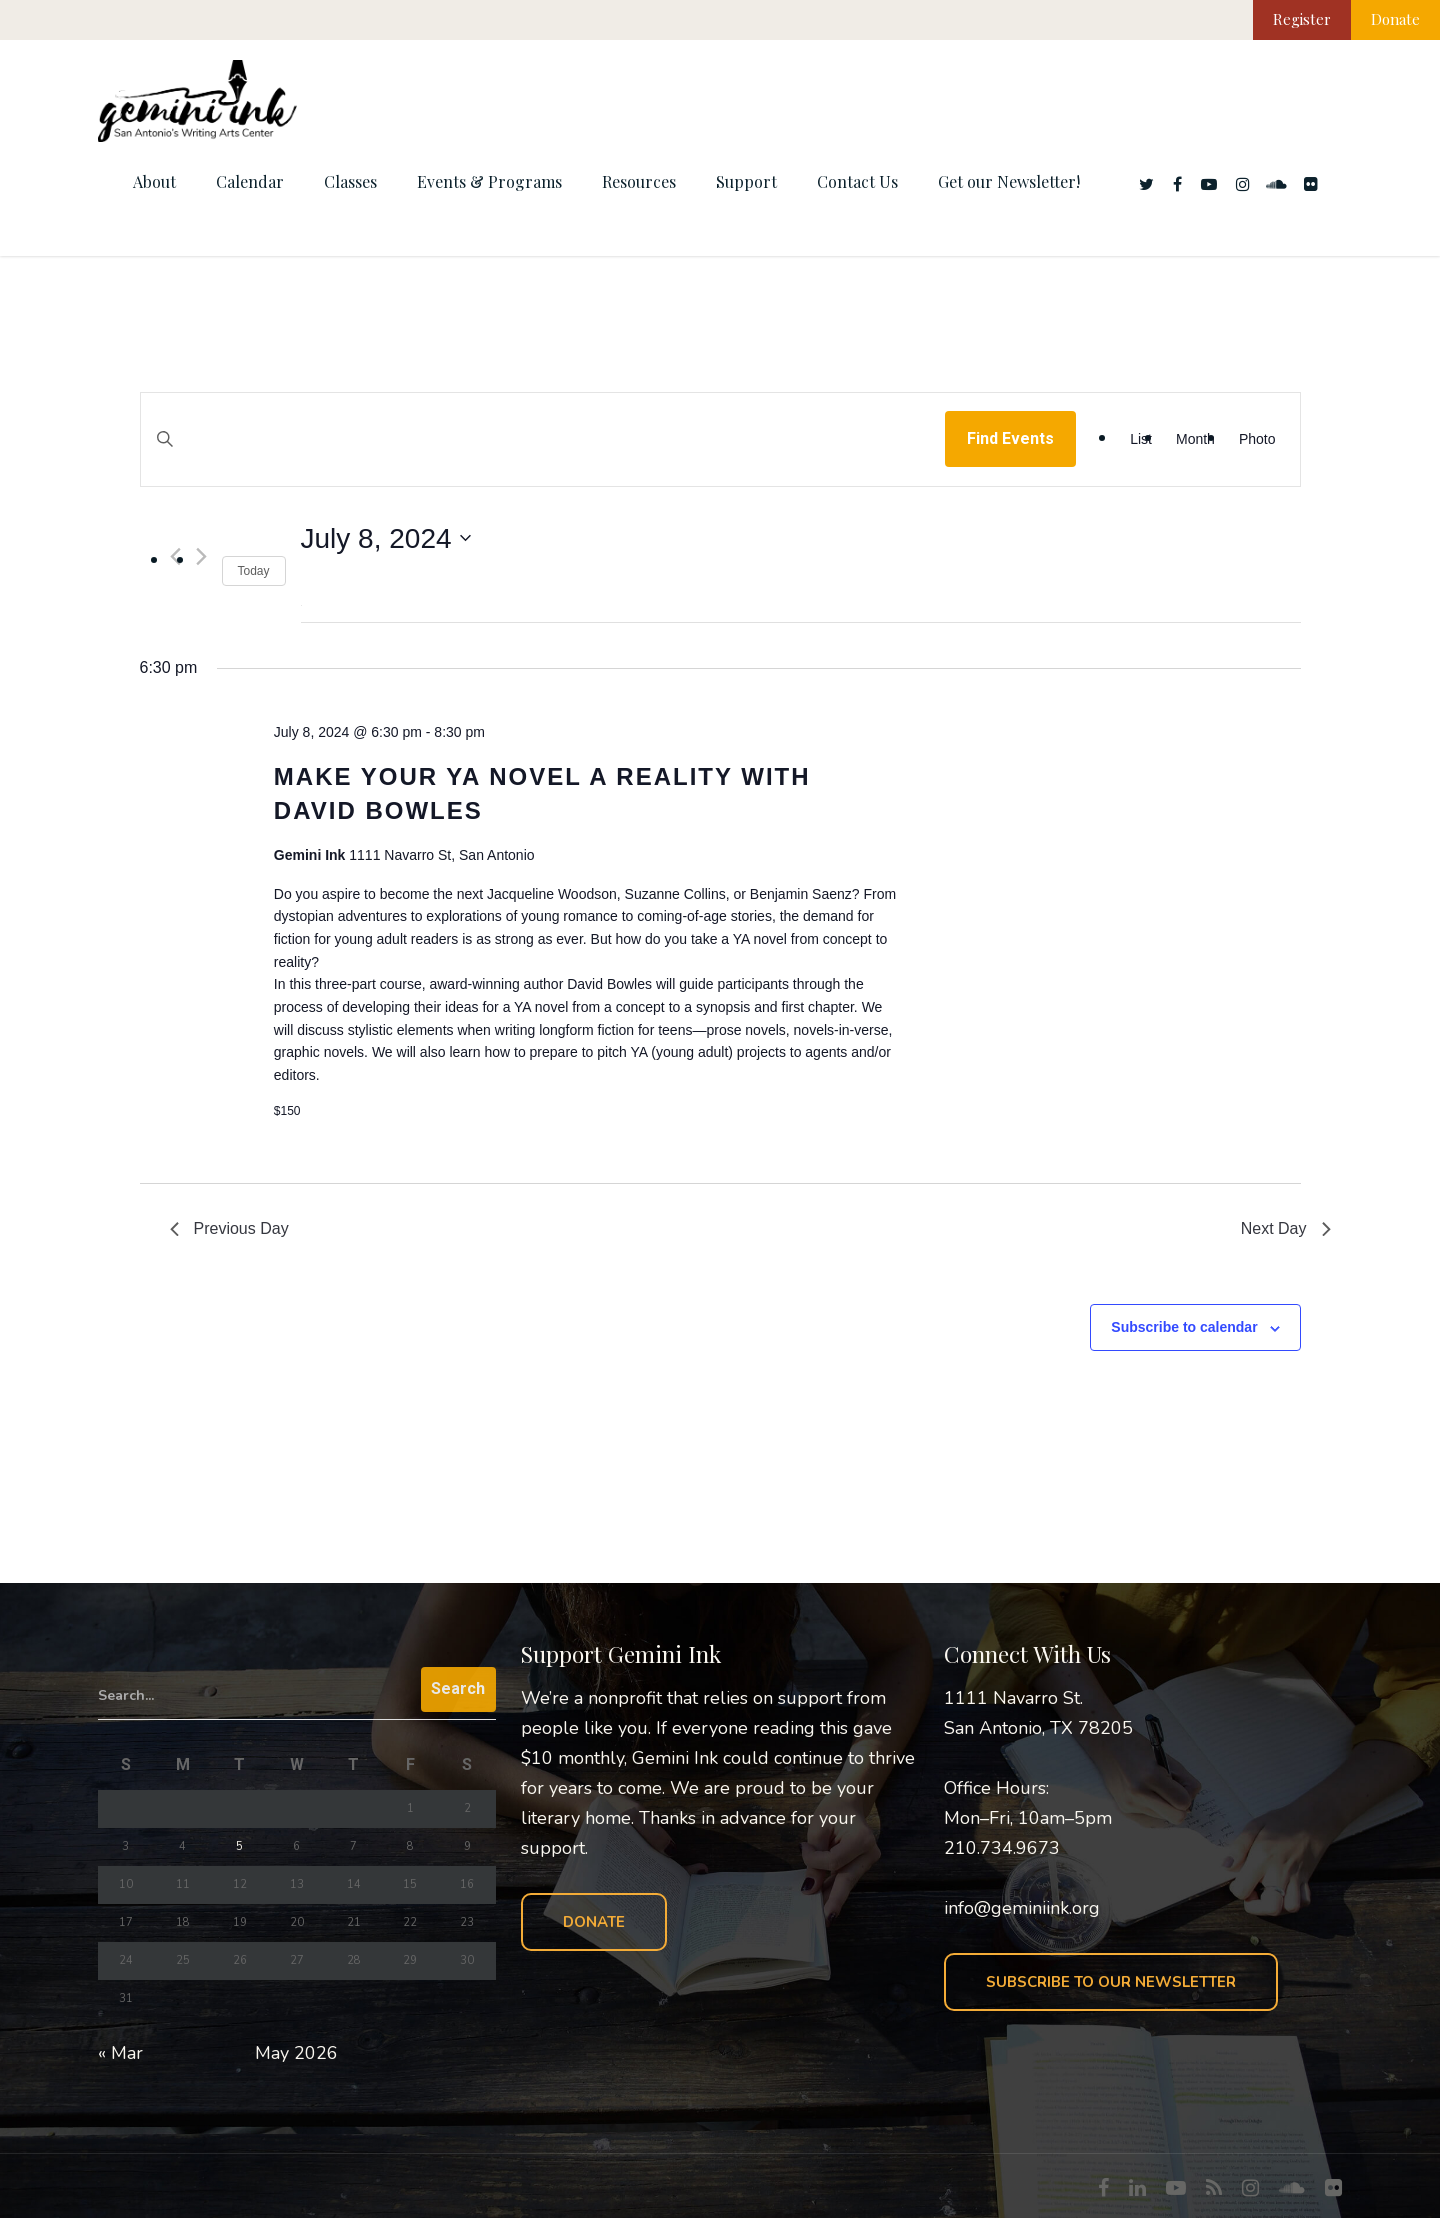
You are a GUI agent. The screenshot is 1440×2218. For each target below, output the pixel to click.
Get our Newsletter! (1009, 181)
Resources (639, 181)
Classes (350, 181)
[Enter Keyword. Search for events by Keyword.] (543, 458)
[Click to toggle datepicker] (386, 539)
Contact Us (857, 181)
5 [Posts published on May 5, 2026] (239, 1846)
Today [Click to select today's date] (254, 571)
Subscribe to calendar (1184, 1327)
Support (746, 181)
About (154, 181)
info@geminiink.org (1022, 1908)
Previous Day (229, 1228)
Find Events (1010, 438)
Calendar (250, 181)
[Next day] (201, 556)
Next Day (1286, 1228)
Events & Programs (489, 181)
